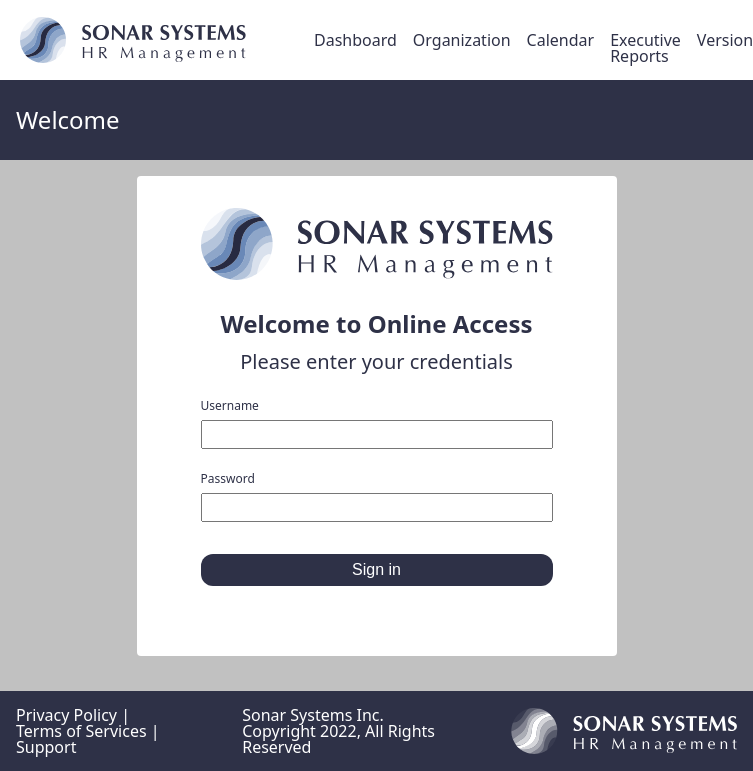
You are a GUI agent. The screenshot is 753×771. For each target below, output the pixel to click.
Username (377, 424)
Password (377, 497)
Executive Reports (645, 48)
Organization (462, 40)
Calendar (561, 40)
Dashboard (355, 40)
